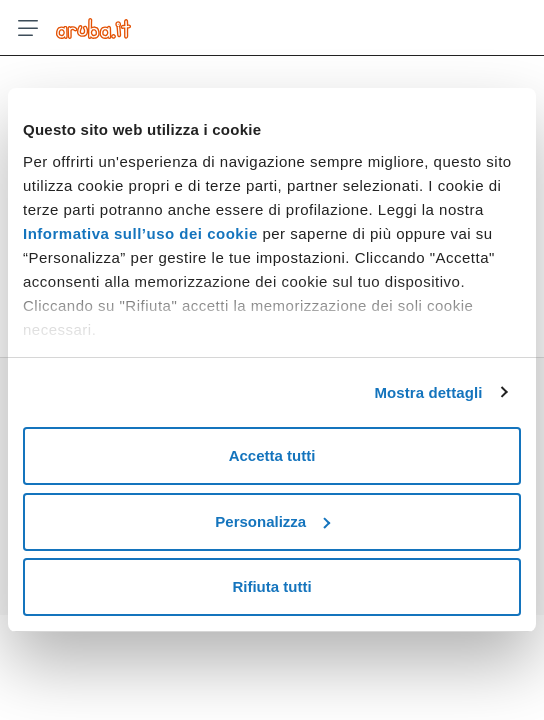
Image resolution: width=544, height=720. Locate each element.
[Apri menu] (28, 28)
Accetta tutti (272, 455)
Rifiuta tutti (271, 586)
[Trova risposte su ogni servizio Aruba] (93, 28)
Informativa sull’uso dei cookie (140, 233)
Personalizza (272, 521)
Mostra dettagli (428, 392)
